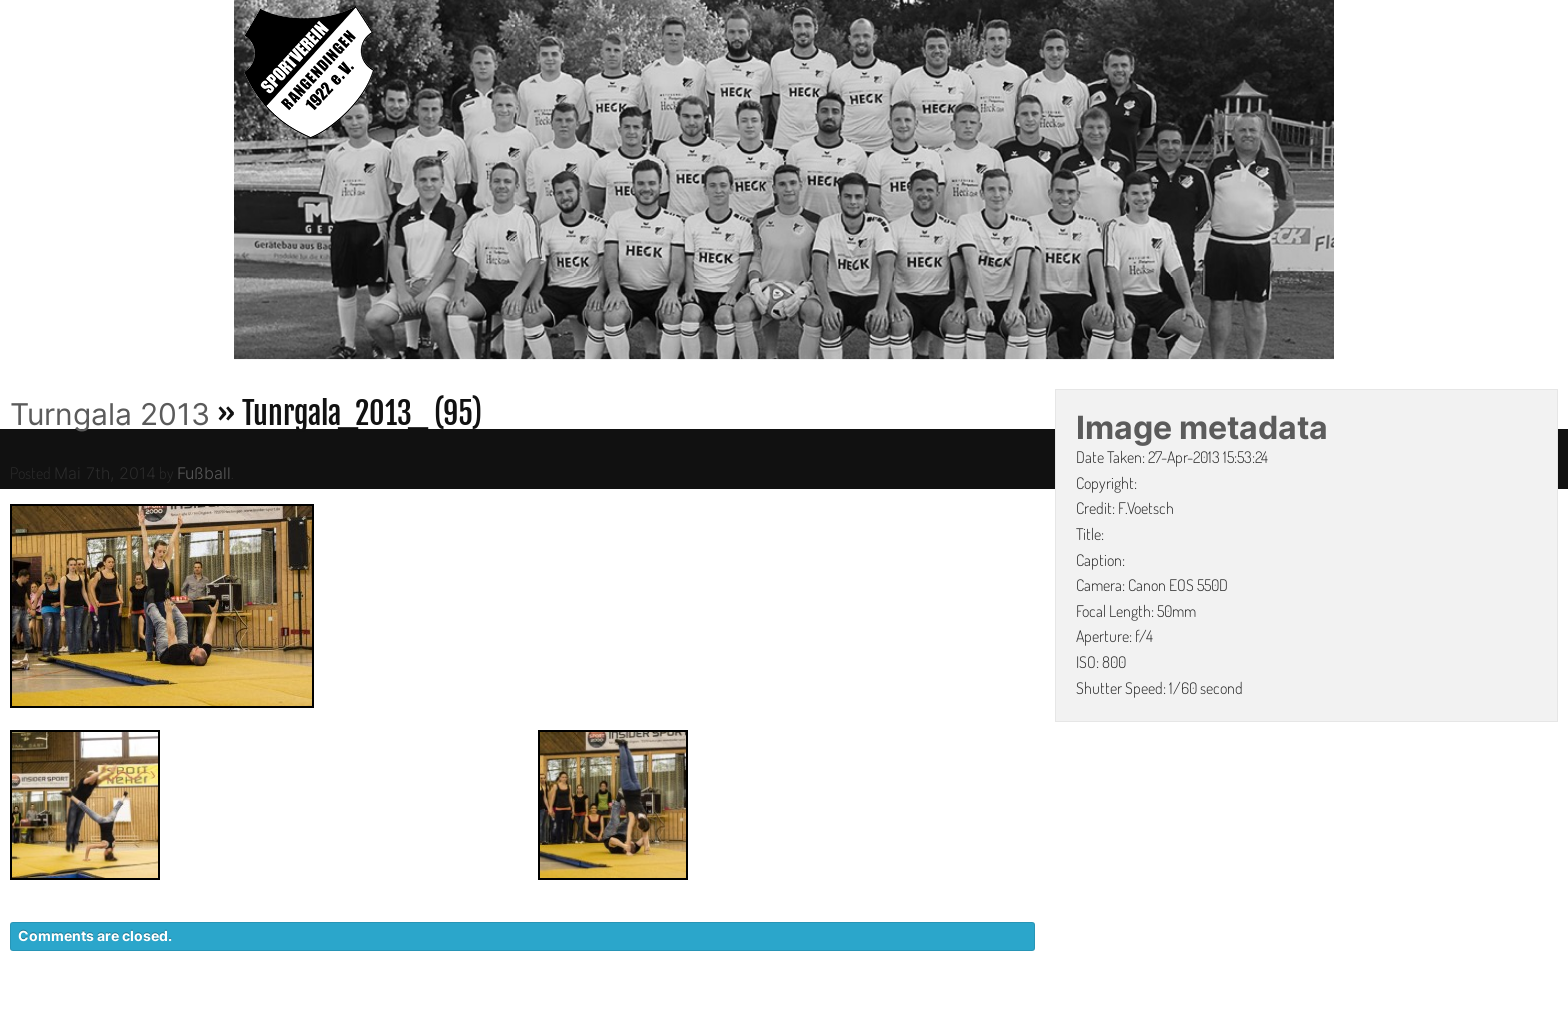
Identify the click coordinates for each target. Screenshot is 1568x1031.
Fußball (204, 473)
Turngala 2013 (110, 414)
